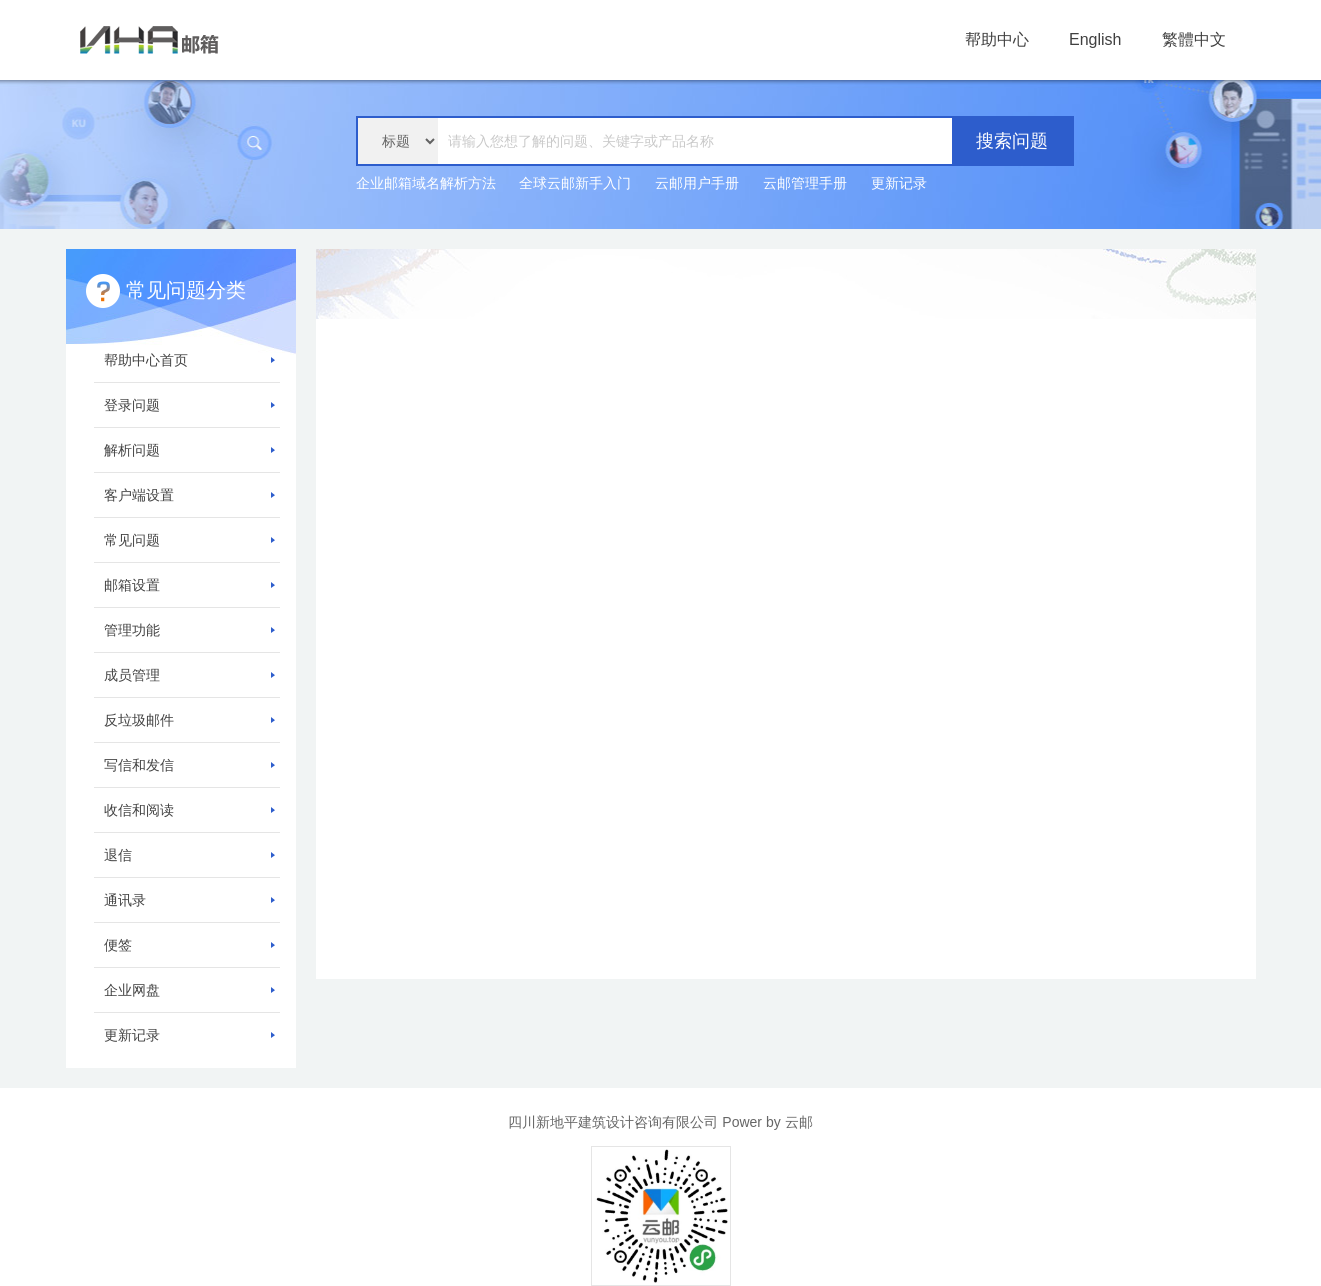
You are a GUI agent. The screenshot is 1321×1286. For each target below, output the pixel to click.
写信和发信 (189, 765)
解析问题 (189, 450)
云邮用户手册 (697, 183)
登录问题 (189, 405)
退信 (189, 855)
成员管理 (189, 675)
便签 (189, 945)
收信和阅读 (189, 810)
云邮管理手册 (805, 183)
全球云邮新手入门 (575, 183)
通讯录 (189, 900)
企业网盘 (189, 990)
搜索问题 (1012, 141)
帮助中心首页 (189, 360)
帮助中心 (997, 39)
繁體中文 (1194, 39)
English (1095, 39)
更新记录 (899, 183)
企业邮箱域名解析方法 (426, 183)
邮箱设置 (189, 585)
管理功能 (189, 630)
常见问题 (189, 540)
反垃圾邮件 (189, 720)
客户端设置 (189, 495)
